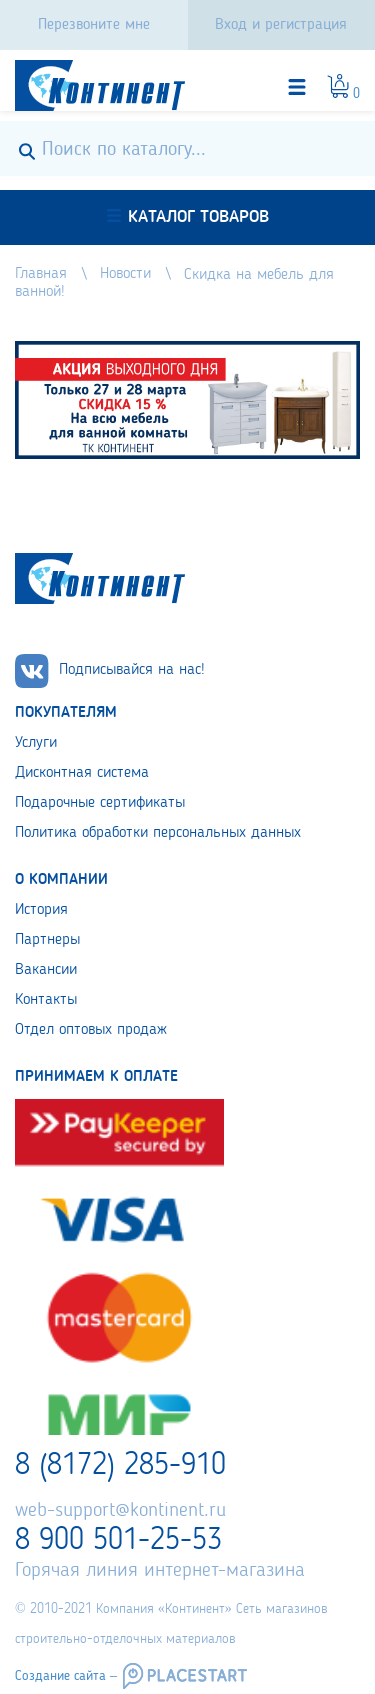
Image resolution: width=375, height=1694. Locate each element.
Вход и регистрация (281, 25)
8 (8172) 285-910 (120, 1466)
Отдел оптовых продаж (91, 1030)
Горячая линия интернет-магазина (160, 1571)
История (41, 910)
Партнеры (47, 940)
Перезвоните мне (94, 25)
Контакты (46, 1000)
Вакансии (46, 970)
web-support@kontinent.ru (120, 1511)
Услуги (36, 743)
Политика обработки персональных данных (158, 833)
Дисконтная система (82, 773)
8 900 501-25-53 (118, 1541)
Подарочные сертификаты (100, 803)
